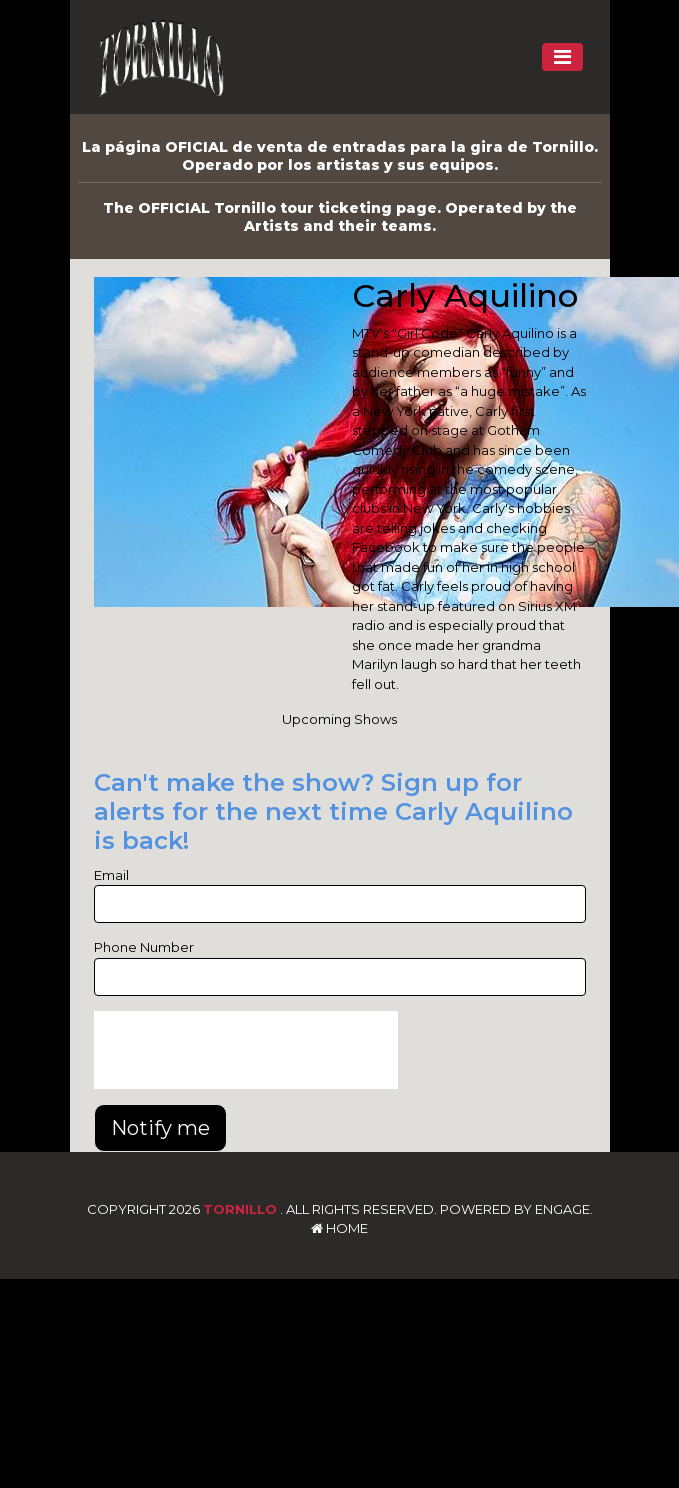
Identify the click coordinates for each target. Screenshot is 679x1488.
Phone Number (144, 947)
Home (339, 1228)
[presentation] (246, 1050)
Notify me (160, 1128)
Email (111, 875)
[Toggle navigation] (562, 57)
